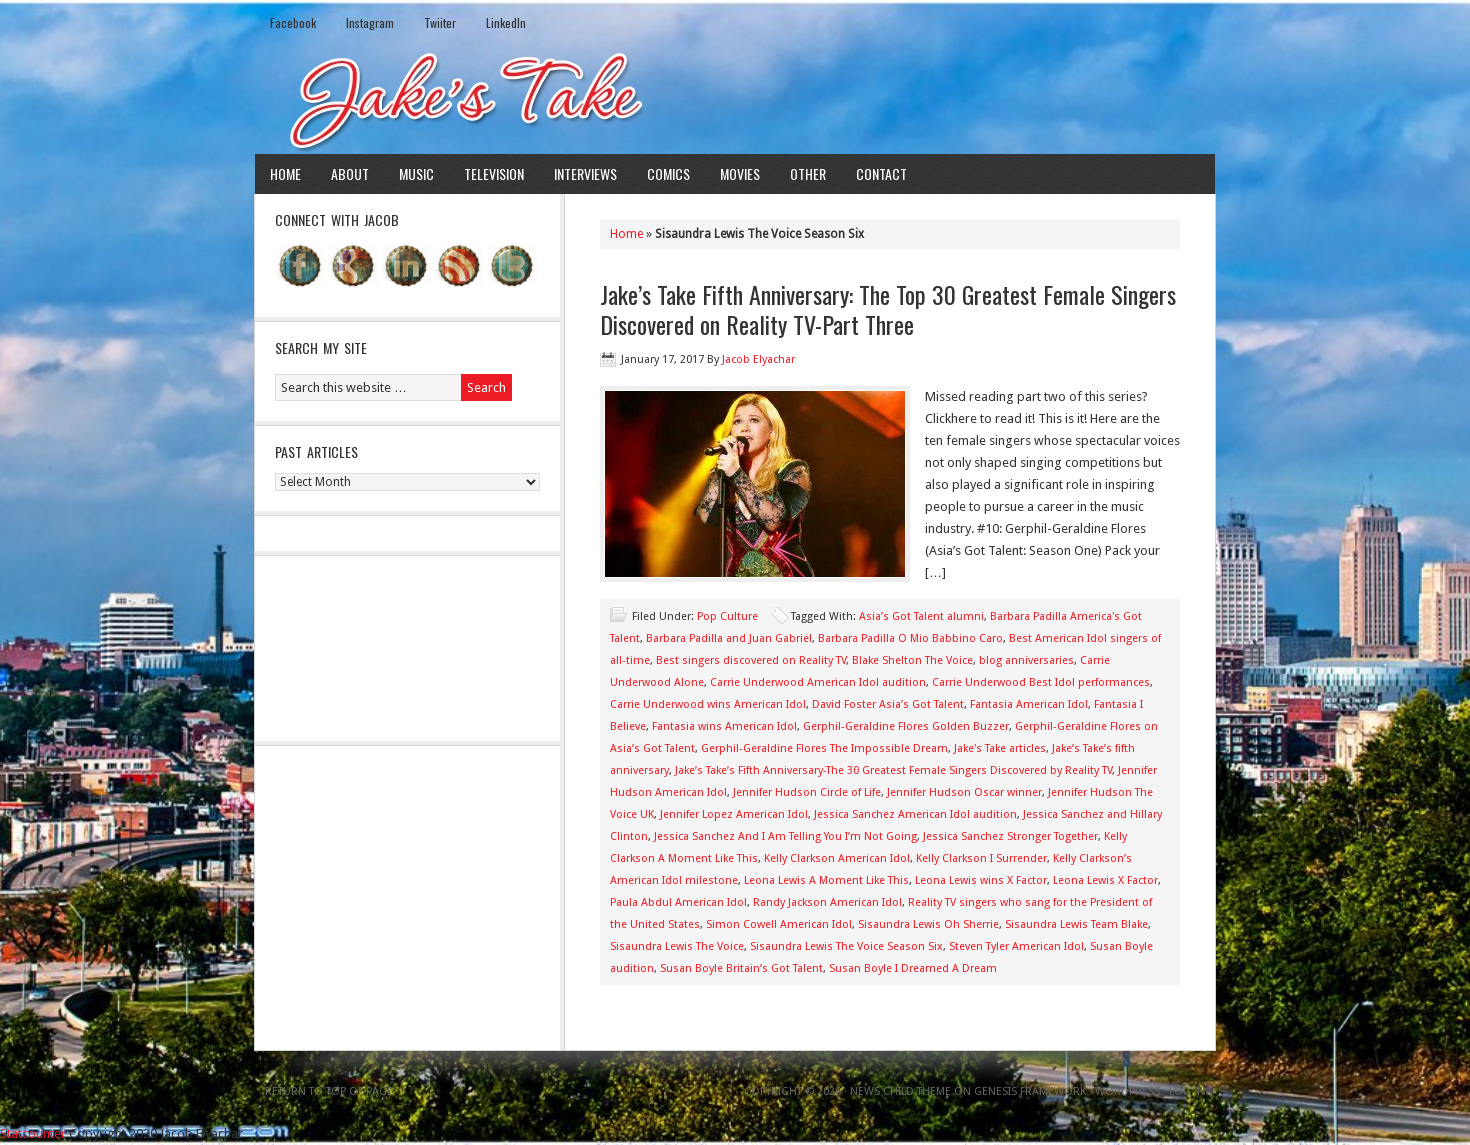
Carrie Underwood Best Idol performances (1041, 682)
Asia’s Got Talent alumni (921, 616)
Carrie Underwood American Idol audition (818, 682)
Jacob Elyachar (758, 359)
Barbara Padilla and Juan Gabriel (729, 638)
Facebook (293, 22)
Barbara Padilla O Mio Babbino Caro (910, 638)
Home (285, 173)
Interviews (585, 173)
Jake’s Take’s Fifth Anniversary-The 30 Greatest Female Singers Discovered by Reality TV (893, 770)
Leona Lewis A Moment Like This (826, 880)
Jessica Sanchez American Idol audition (915, 814)
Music (416, 173)
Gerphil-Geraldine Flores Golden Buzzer (906, 726)
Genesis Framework (1030, 1091)
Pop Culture (727, 616)
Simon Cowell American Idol (779, 924)
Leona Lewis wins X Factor (981, 880)
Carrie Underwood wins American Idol (708, 704)
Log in (1187, 1091)
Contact (881, 173)
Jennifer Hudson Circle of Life (807, 792)
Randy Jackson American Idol (827, 902)
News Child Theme (900, 1091)
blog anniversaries (1026, 660)
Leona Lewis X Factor (1105, 880)
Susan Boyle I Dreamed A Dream (913, 968)
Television (494, 173)
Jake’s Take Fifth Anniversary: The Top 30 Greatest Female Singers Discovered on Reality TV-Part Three (888, 309)
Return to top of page (329, 1091)
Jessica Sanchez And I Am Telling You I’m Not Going (785, 836)
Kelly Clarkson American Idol (837, 858)
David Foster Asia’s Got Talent (888, 704)
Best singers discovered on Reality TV (751, 660)
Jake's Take (735, 99)
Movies (740, 173)
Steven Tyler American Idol (1016, 946)
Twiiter (440, 22)
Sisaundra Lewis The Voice (677, 946)
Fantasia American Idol (1029, 704)
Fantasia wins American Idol (724, 726)
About (350, 173)
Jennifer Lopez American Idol (734, 814)
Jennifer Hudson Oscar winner (964, 792)
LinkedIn (506, 22)
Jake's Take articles (1000, 748)
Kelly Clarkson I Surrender (981, 858)
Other (808, 173)
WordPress (1127, 1091)
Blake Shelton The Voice (912, 660)
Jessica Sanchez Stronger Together (1010, 836)
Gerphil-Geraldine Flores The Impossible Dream (824, 748)
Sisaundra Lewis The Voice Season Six (846, 946)
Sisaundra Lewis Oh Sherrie (928, 924)
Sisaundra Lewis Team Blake (1076, 924)
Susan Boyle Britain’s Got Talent (741, 968)
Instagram (370, 22)
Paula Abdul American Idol (678, 902)
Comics (668, 173)
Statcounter (33, 1133)
